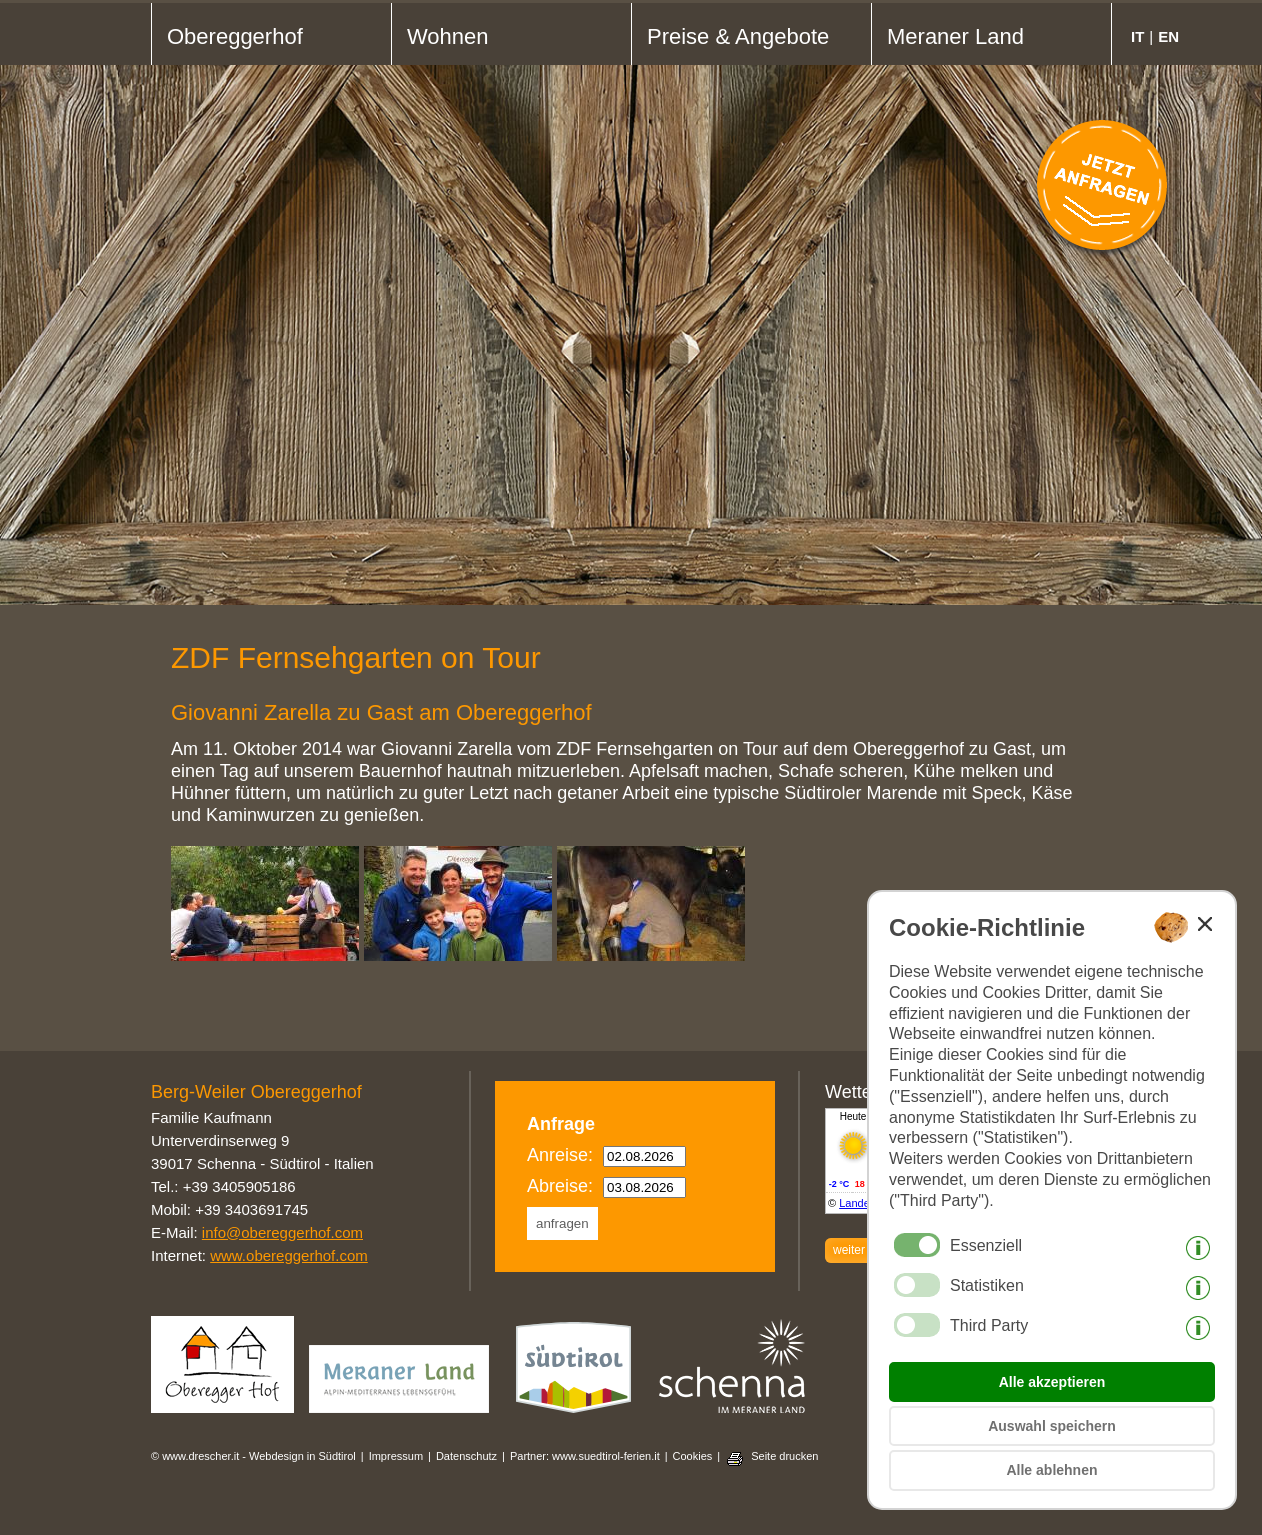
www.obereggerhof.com (289, 1255)
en (1168, 36)
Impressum (396, 1456)
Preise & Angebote (738, 36)
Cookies (693, 1456)
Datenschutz (466, 1456)
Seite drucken (784, 1456)
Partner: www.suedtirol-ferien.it (585, 1456)
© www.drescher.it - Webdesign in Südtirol (253, 1456)
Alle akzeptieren (1052, 1382)
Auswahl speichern (1052, 1426)
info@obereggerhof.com (282, 1232)
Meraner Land (955, 36)
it (1137, 36)
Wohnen (448, 36)
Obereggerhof (235, 36)
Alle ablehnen (1051, 1470)
